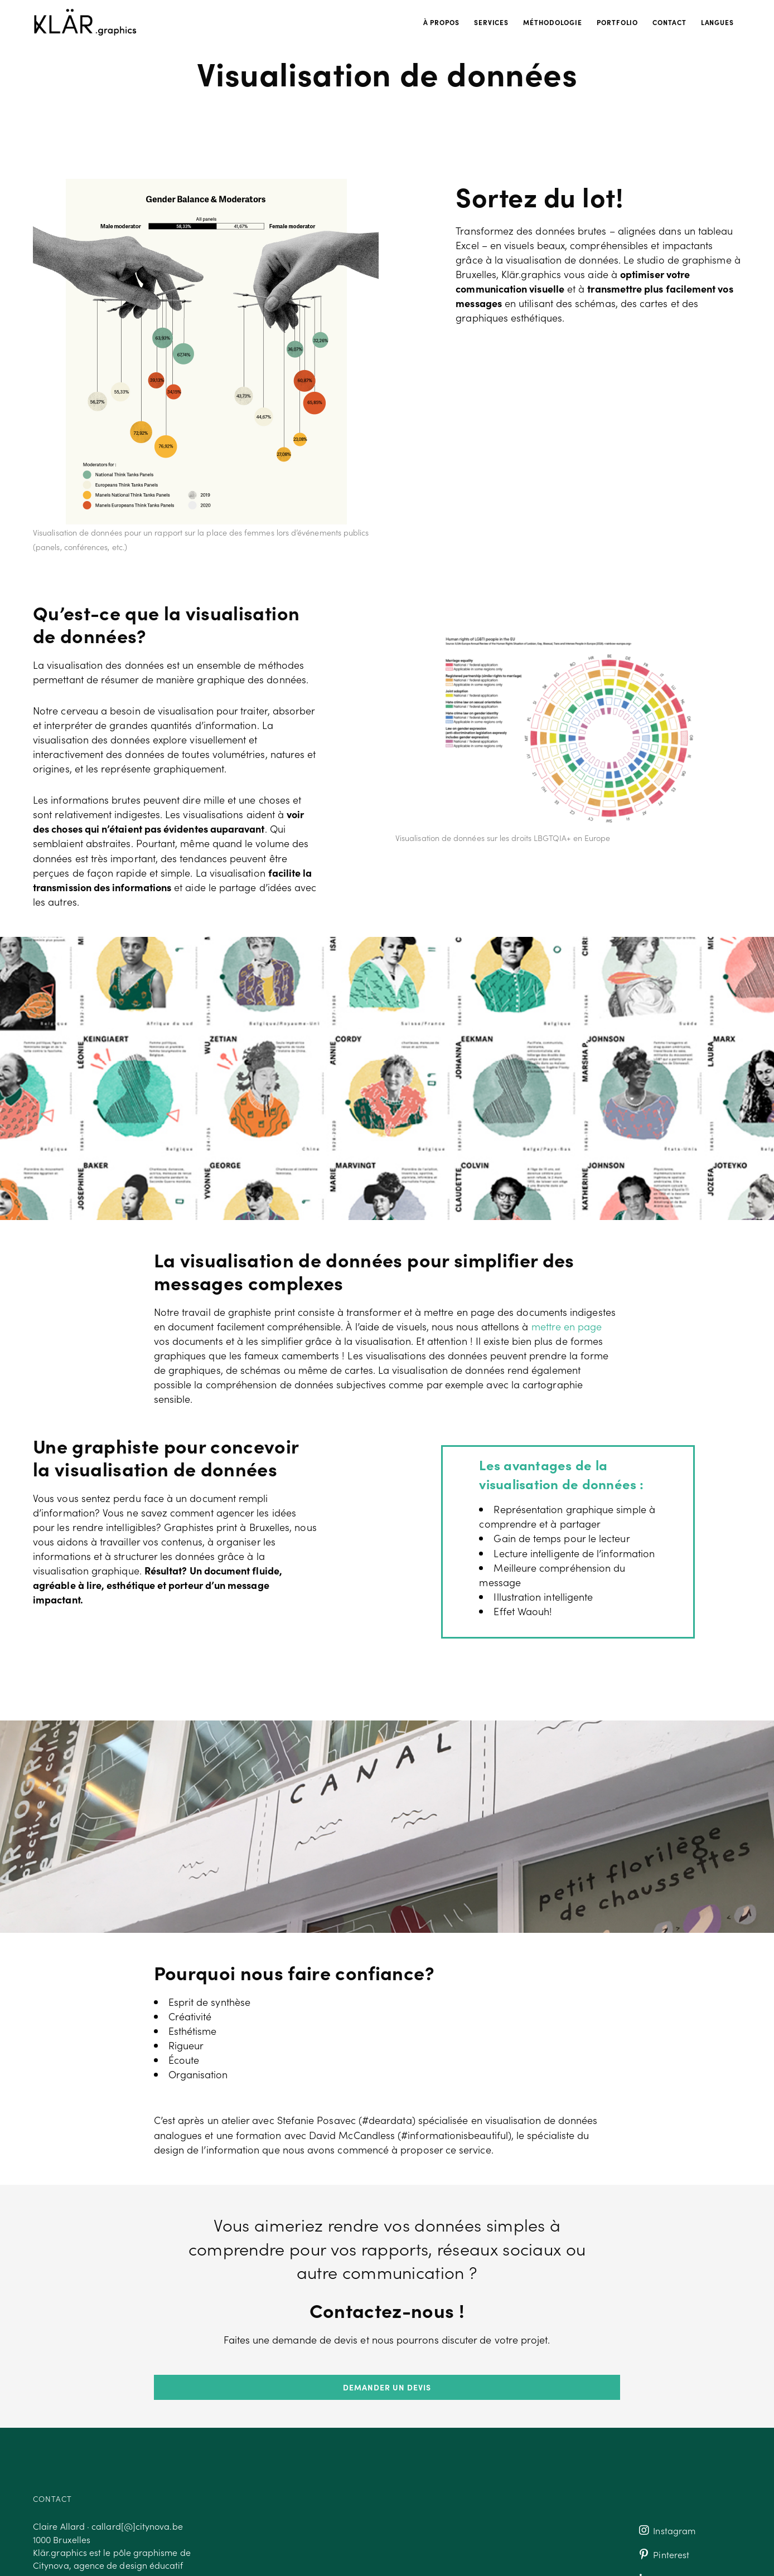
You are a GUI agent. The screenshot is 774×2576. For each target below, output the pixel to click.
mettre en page (566, 1326)
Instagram (666, 2530)
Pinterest (663, 2555)
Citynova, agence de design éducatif (108, 2565)
